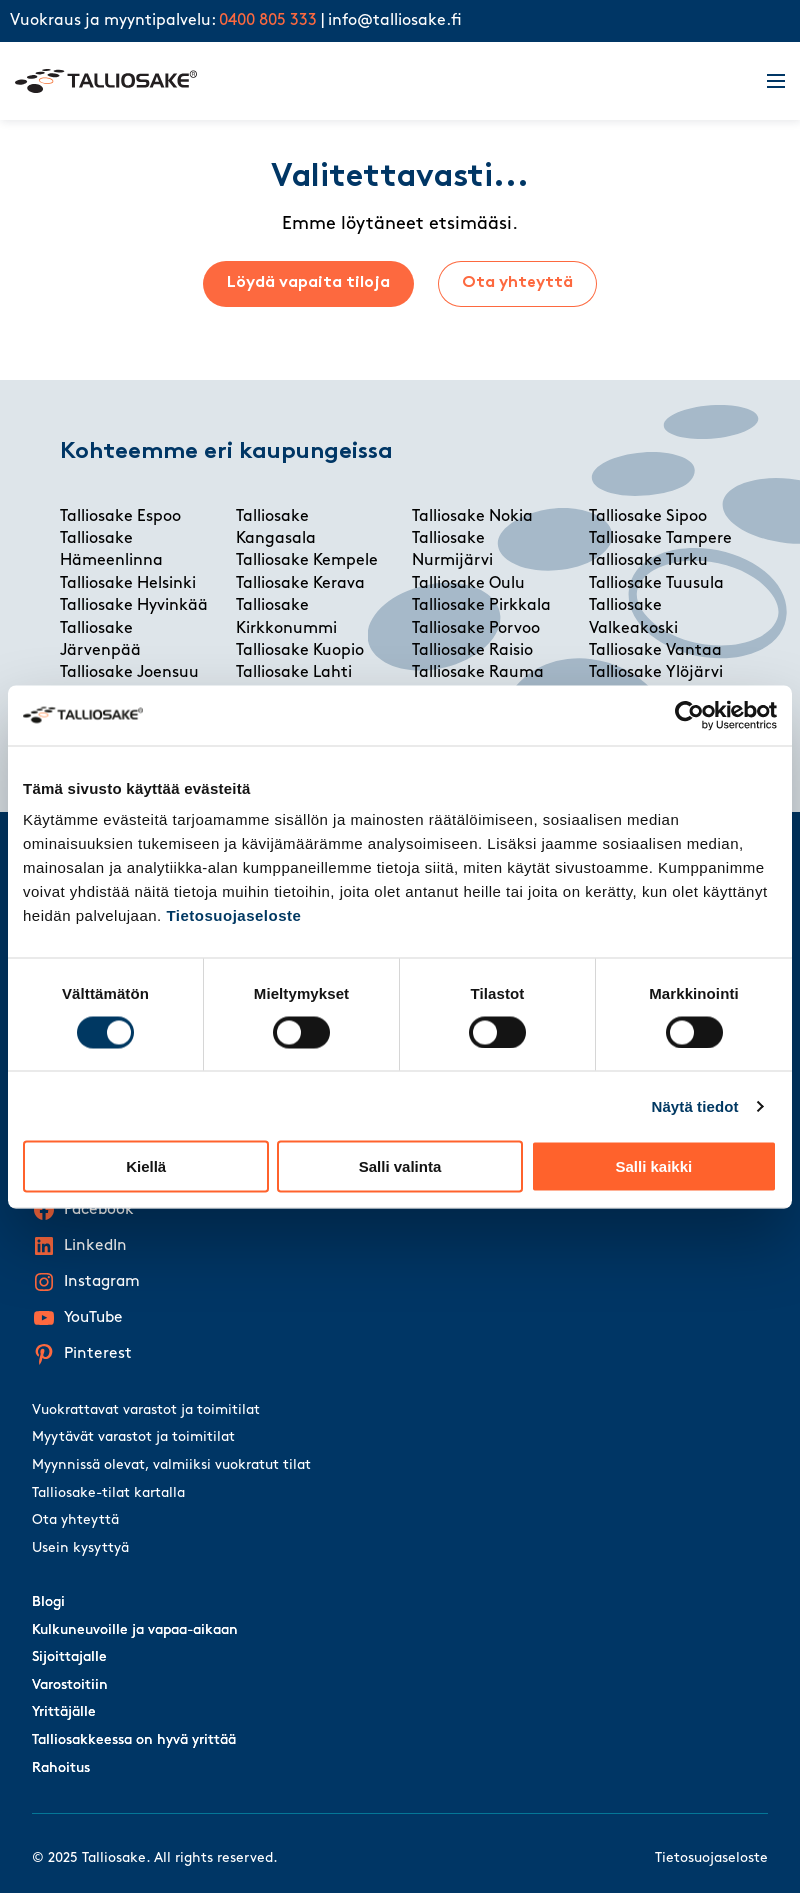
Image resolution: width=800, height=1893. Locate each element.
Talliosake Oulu (468, 584)
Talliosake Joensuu (129, 673)
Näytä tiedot (695, 1105)
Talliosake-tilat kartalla (108, 1493)
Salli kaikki (653, 1166)
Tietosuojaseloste (233, 915)
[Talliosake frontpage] (379, 81)
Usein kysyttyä (80, 1548)
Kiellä (146, 1166)
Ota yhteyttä (517, 283)
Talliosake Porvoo (476, 629)
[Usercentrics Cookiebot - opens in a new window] (689, 715)
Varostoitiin (70, 1685)
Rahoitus (61, 1768)
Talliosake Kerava (300, 584)
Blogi (48, 1602)
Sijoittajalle (69, 1657)
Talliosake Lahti (294, 673)
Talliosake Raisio (472, 651)
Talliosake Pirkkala (481, 606)
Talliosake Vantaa (655, 651)
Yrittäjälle (64, 1712)
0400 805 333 (268, 21)
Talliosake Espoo (120, 517)
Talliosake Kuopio (300, 651)
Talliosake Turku (648, 561)
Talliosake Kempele (307, 561)
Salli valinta (400, 1166)
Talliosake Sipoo (648, 517)
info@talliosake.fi (395, 21)
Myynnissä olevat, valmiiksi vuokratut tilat (171, 1465)
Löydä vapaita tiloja (308, 283)
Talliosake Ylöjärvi (656, 673)
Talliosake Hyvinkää (134, 606)
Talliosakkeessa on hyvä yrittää (134, 1740)
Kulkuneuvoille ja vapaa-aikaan (135, 1630)
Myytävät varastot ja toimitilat (133, 1437)
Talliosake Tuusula (656, 584)
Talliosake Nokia (472, 517)
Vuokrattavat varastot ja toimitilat (146, 1410)
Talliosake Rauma (478, 673)
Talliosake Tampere (660, 539)
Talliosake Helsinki (128, 584)
